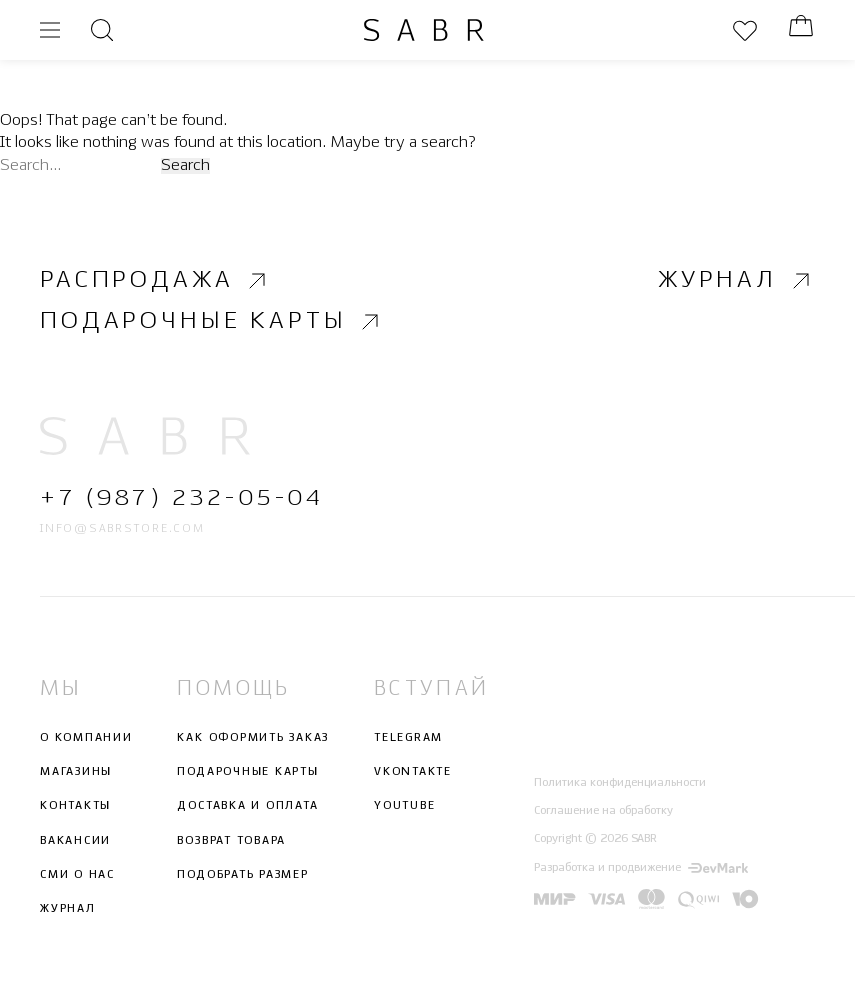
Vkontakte (413, 772)
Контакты (75, 806)
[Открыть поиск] (102, 30)
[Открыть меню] (50, 30)
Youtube (404, 806)
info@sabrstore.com (122, 529)
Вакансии (75, 841)
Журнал (736, 281)
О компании (86, 738)
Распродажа (155, 281)
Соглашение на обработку (603, 811)
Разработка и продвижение (641, 868)
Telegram (408, 738)
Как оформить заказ (253, 738)
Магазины (76, 772)
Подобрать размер (242, 875)
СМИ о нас (77, 875)
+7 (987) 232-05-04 (181, 499)
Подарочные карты (212, 322)
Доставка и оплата (247, 806)
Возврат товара (231, 841)
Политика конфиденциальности (620, 783)
